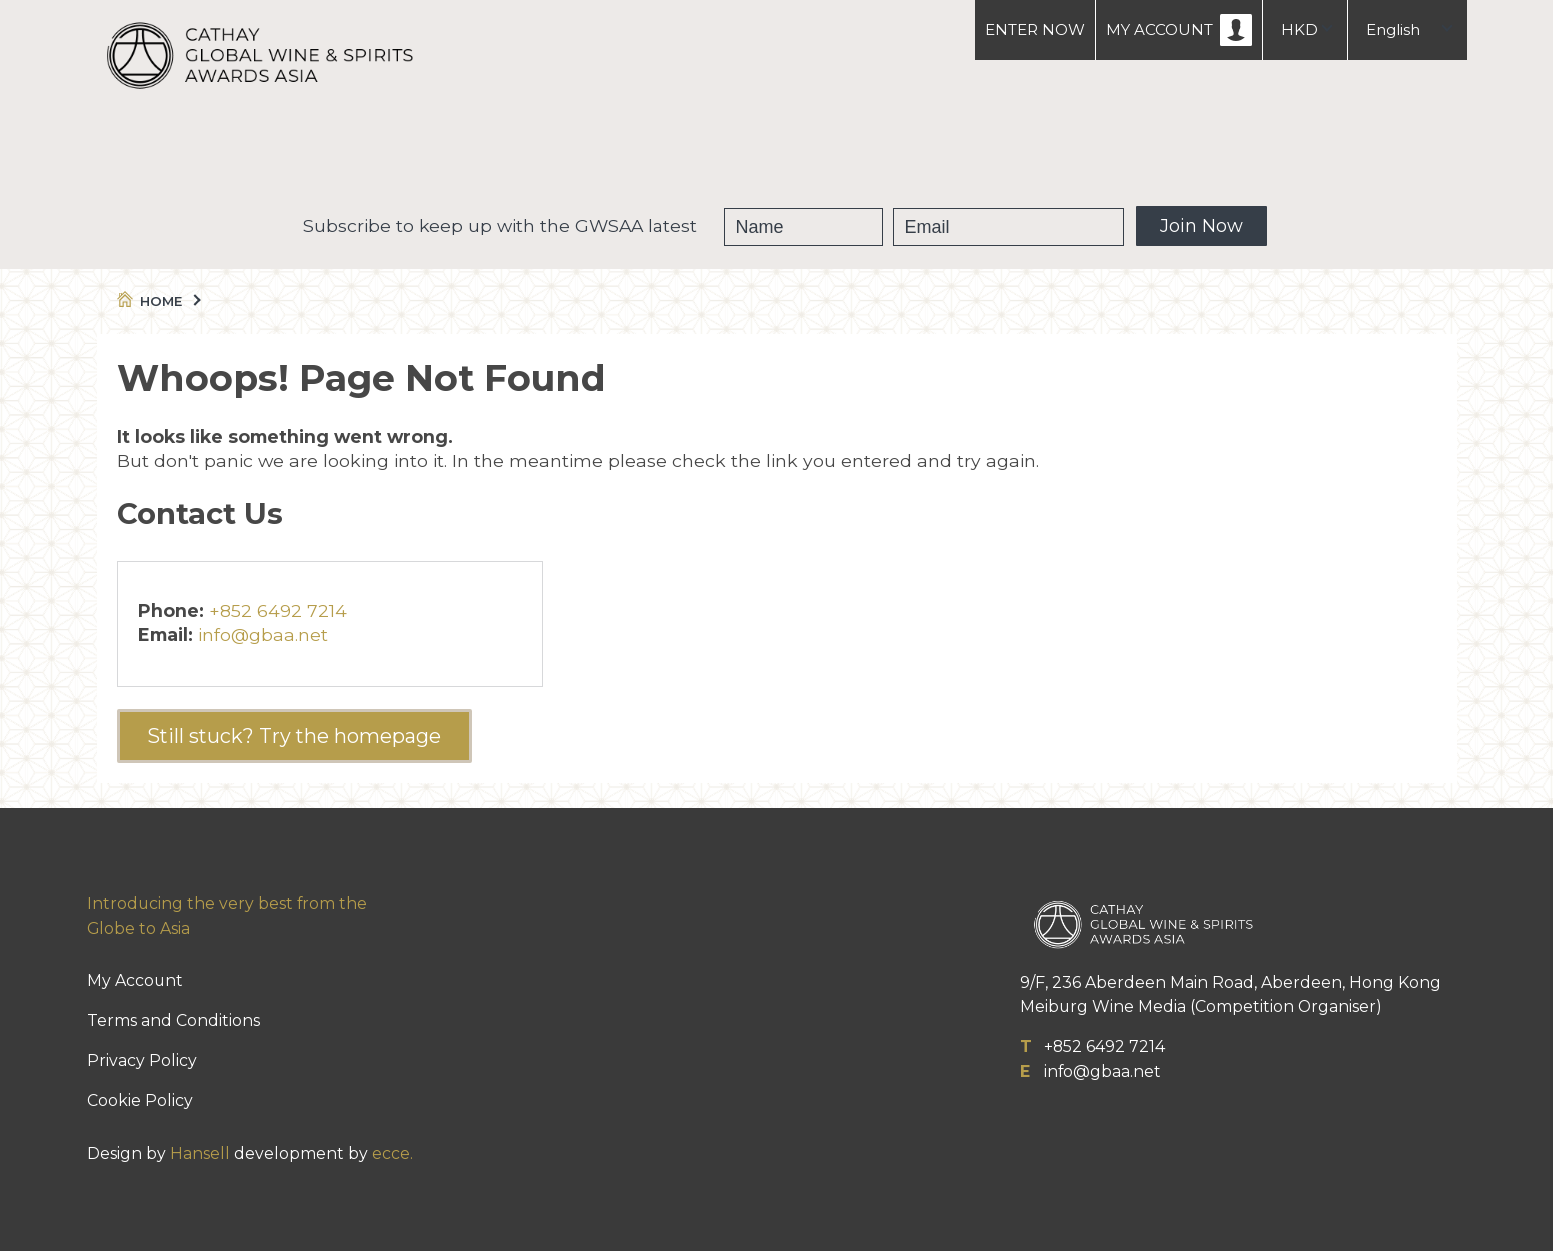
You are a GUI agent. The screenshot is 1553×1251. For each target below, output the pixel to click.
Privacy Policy (142, 1060)
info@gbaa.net (263, 634)
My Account (135, 980)
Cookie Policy (140, 1100)
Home (157, 301)
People (870, 150)
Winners (754, 150)
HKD (1299, 29)
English (1393, 29)
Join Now (1201, 226)
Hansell (200, 1153)
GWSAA (635, 150)
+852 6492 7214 (278, 610)
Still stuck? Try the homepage (294, 736)
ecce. (392, 1153)
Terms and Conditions (173, 1020)
